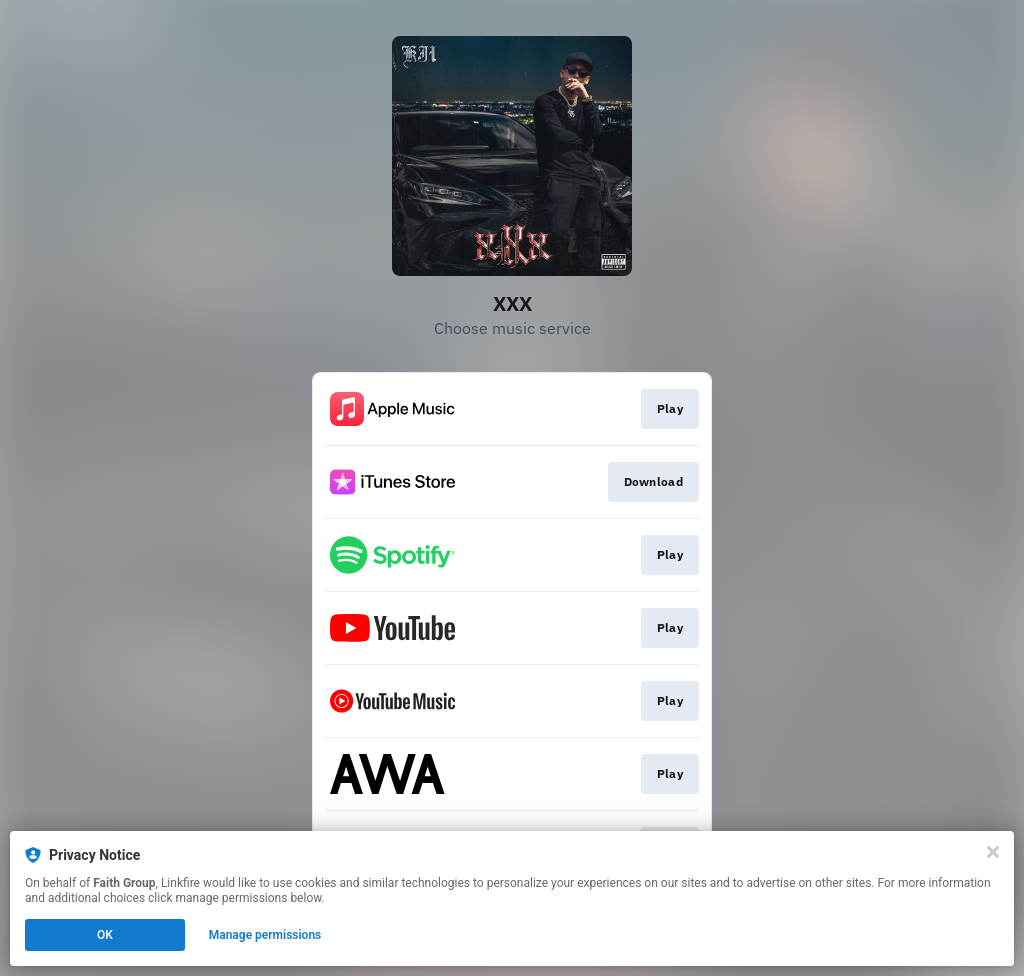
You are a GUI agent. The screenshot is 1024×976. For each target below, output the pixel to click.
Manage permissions (265, 935)
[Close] (993, 852)
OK (105, 935)
